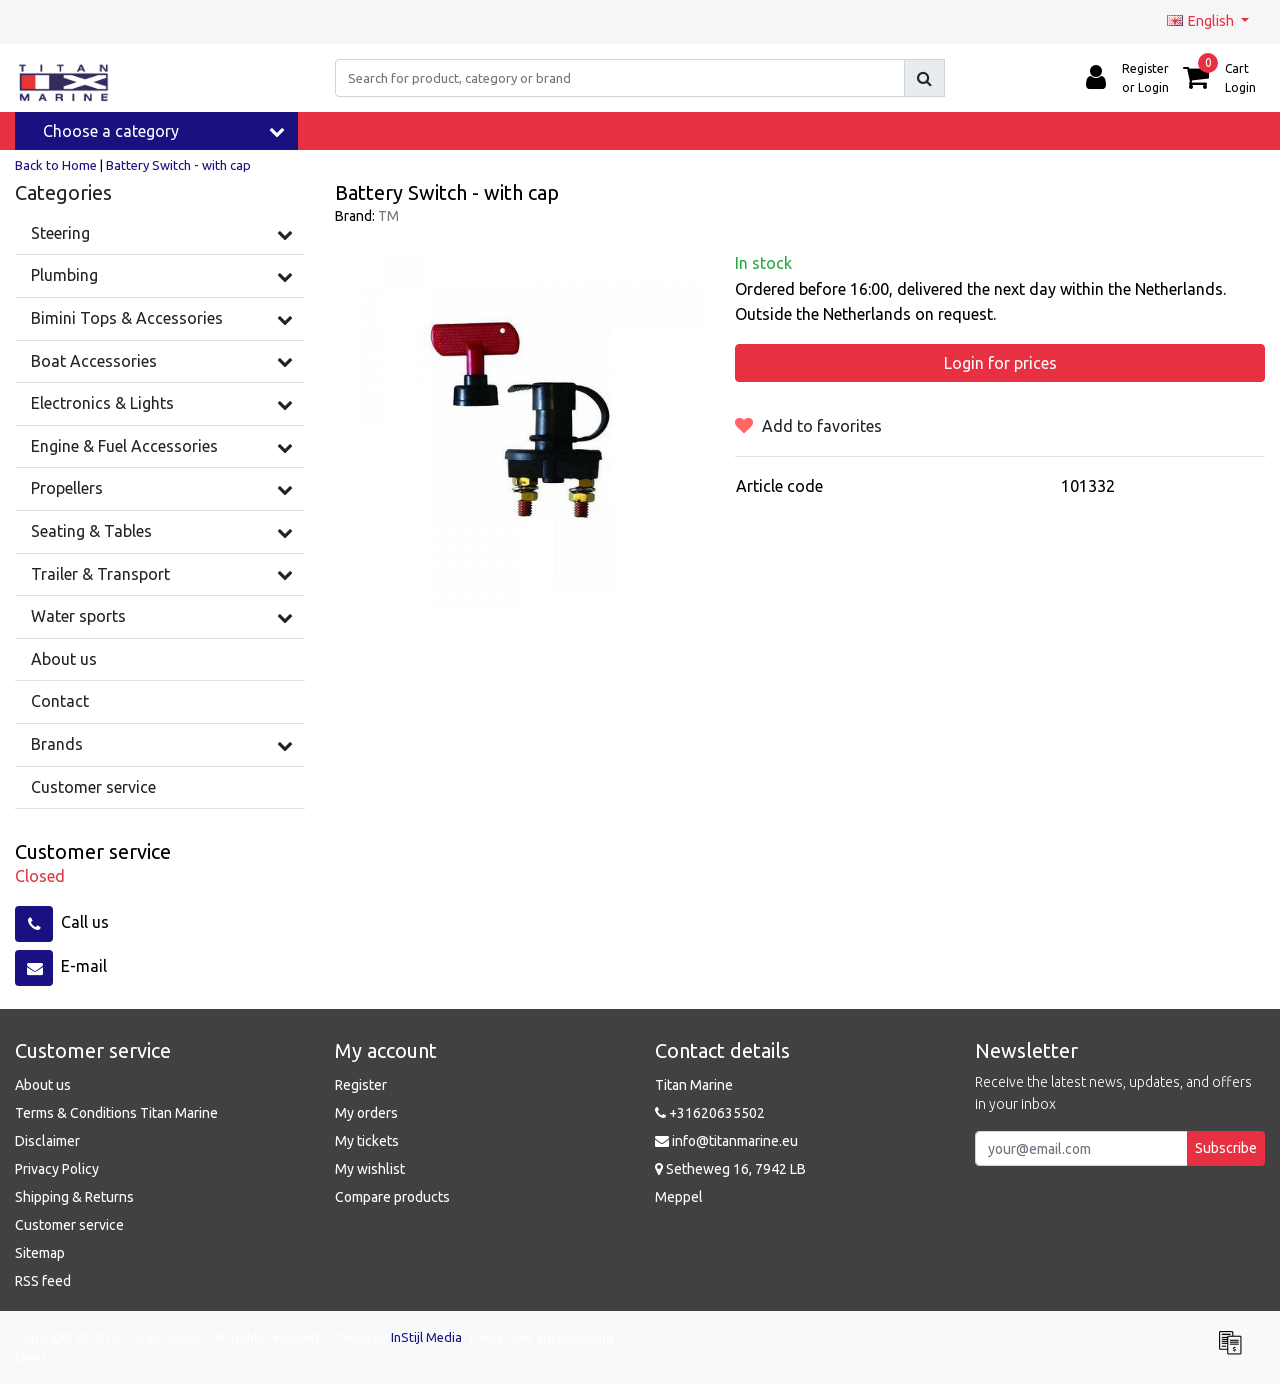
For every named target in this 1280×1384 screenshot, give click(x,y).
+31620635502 (710, 1113)
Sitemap (40, 1253)
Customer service (69, 1225)
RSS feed (43, 1281)
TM (388, 216)
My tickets (367, 1141)
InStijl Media (426, 1337)
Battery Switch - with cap (178, 165)
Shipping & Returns (74, 1197)
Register (361, 1085)
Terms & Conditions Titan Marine (116, 1113)
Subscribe (1226, 1148)
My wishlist (370, 1169)
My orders (366, 1113)
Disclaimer (47, 1141)
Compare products (392, 1197)
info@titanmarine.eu (726, 1141)
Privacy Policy (57, 1169)
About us (43, 1085)
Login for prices (1000, 363)
